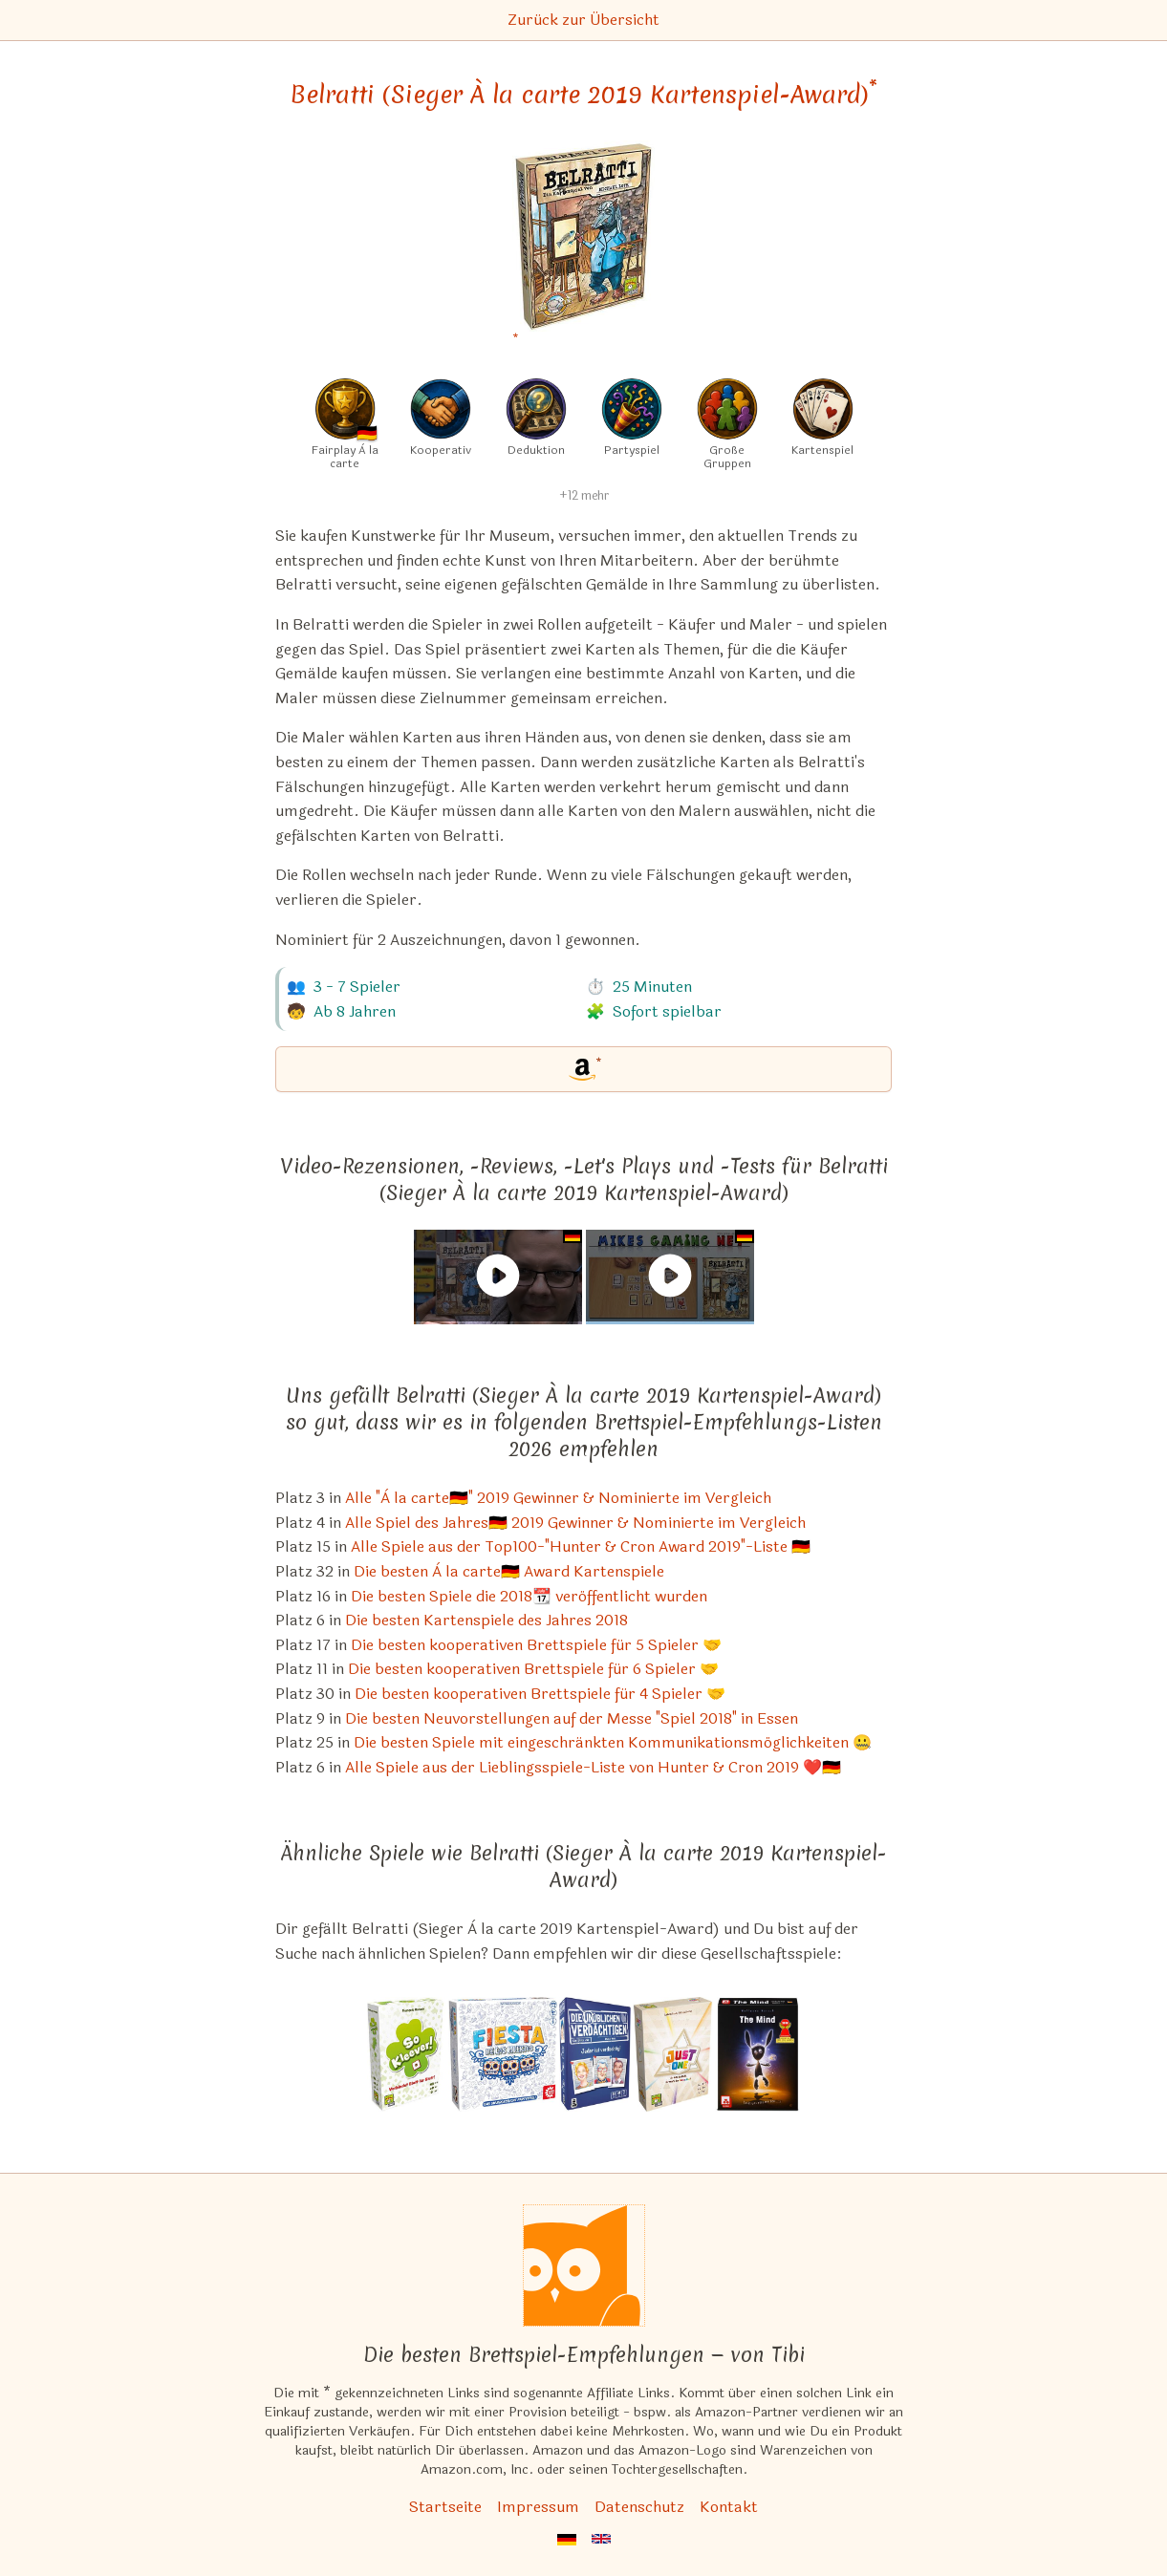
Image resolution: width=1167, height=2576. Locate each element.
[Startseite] (584, 2265)
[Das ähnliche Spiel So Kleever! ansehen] (406, 2054)
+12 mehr (584, 495)
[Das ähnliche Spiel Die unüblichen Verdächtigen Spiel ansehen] (595, 2054)
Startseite (445, 2507)
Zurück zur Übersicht (583, 20)
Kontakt (729, 2507)
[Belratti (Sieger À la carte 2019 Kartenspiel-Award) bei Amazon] (583, 247)
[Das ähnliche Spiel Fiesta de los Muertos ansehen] (502, 2054)
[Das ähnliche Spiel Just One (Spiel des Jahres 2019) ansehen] (673, 2054)
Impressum (538, 2507)
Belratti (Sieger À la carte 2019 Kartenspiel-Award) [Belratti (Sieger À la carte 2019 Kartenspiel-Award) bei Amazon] (583, 94)
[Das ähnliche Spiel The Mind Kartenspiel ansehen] (757, 2054)
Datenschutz (639, 2507)
